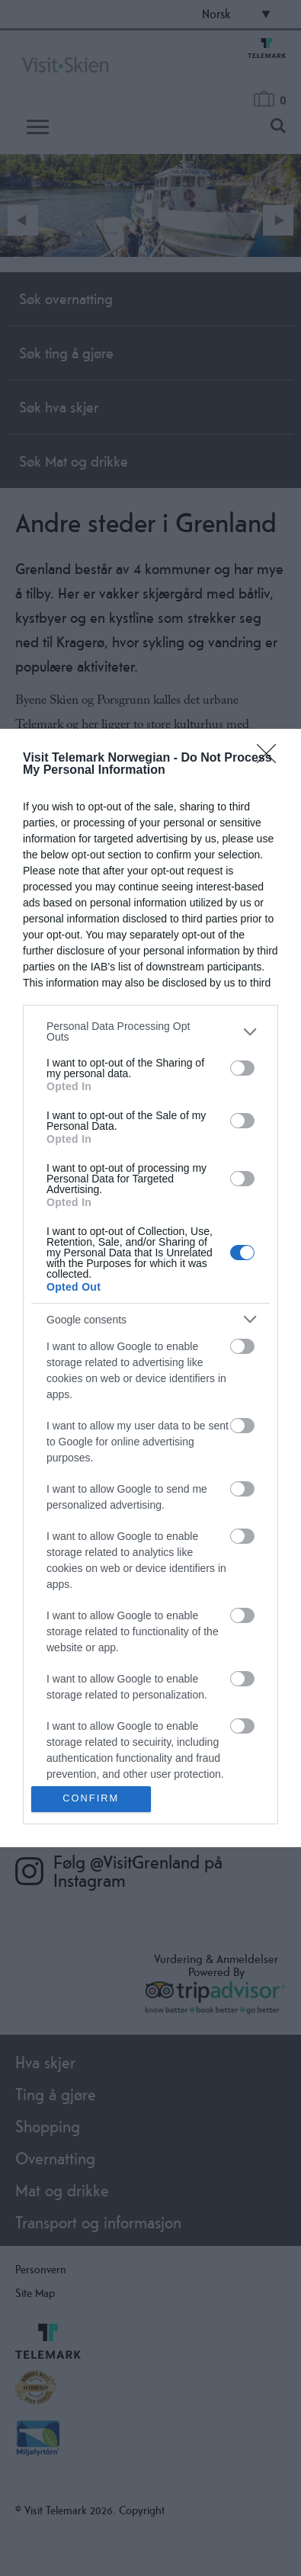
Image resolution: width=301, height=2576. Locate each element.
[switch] (242, 1068)
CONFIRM (91, 1798)
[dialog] (150, 1288)
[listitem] (150, 1031)
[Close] (271, 758)
